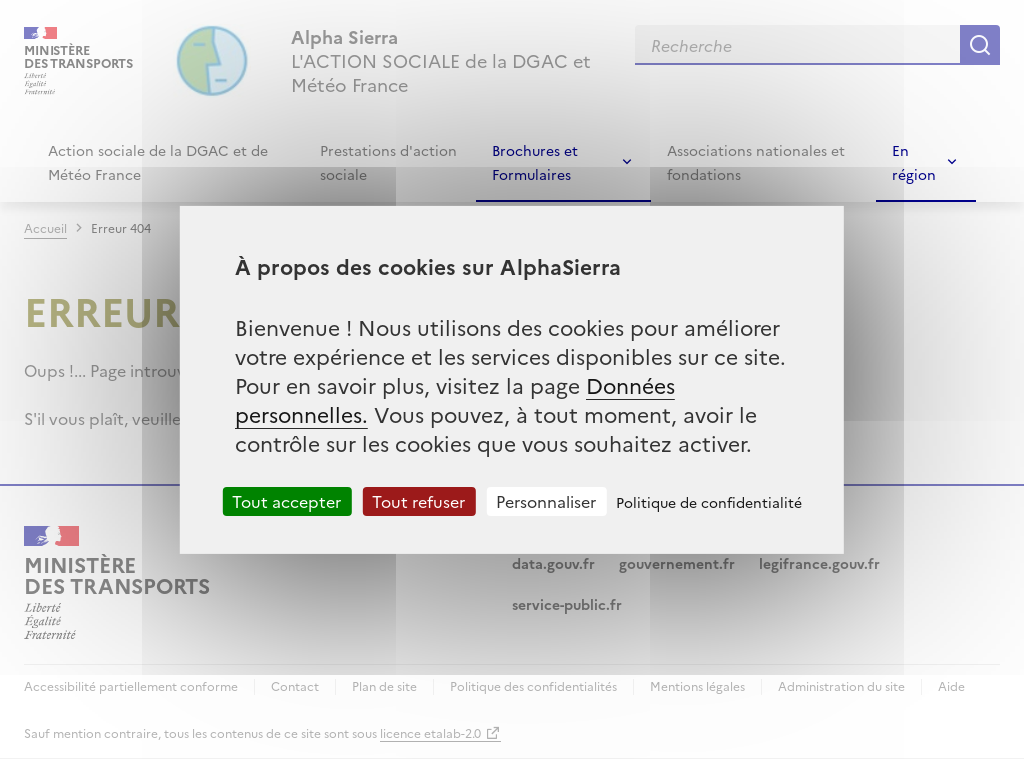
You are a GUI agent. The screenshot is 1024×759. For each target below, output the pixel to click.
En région (914, 162)
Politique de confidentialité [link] (709, 501)
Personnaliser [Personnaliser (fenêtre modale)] (546, 500)
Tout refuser (418, 500)
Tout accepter (286, 500)
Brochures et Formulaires (535, 162)
